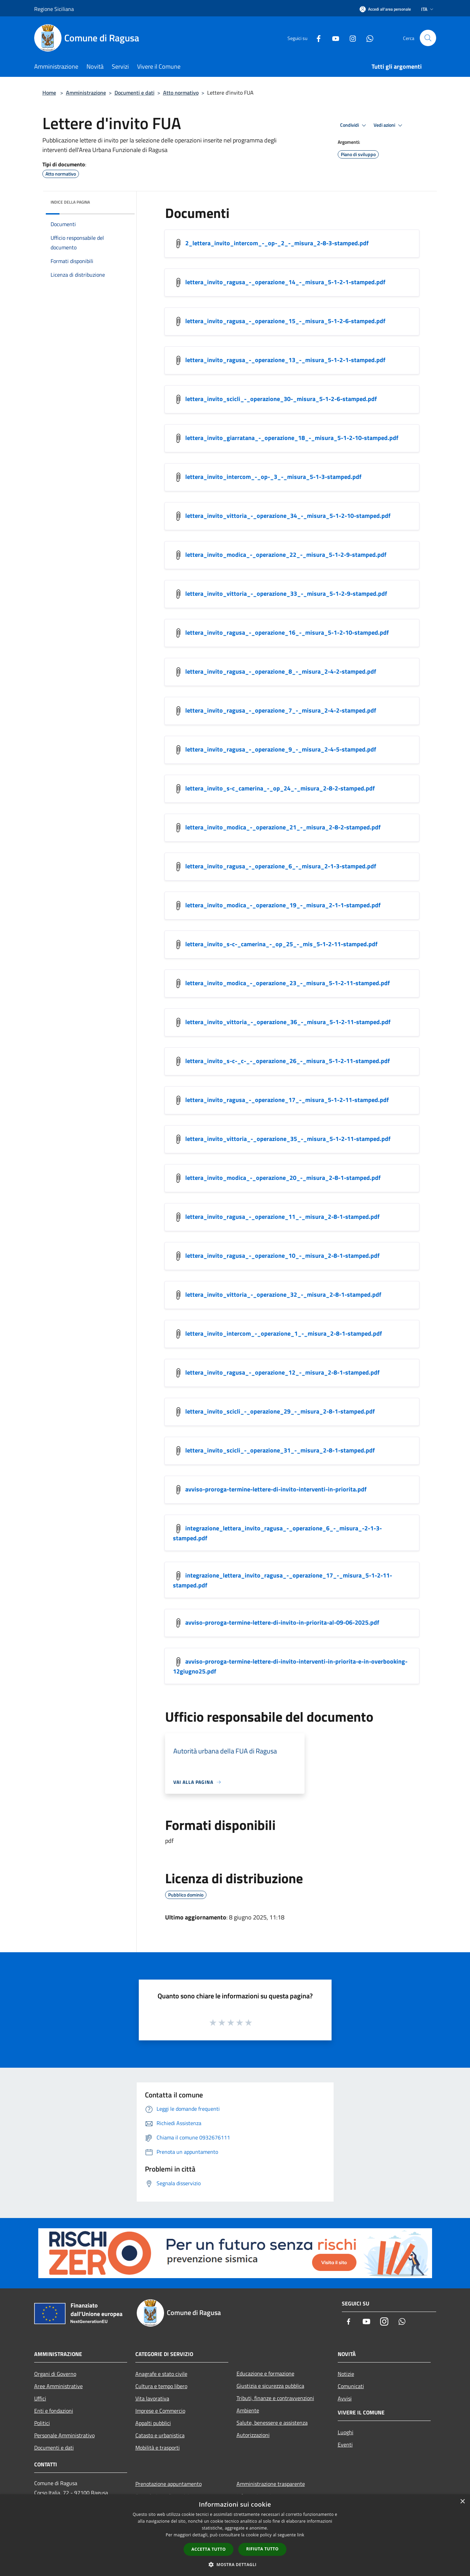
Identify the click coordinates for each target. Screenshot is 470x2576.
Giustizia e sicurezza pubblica (270, 2386)
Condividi (354, 125)
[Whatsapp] (367, 37)
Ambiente (248, 2410)
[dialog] (235, 2535)
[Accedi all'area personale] (385, 9)
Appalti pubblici (153, 2423)
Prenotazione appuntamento (168, 2484)
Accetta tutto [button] (208, 2549)
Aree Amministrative (58, 2386)
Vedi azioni (389, 125)
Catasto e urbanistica (160, 2435)
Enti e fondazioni (53, 2411)
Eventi (345, 2444)
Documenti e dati (135, 92)
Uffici (40, 2398)
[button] (235, 2564)
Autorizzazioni (253, 2435)
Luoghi (345, 2432)
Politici (42, 2423)
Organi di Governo (55, 2374)
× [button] (462, 2501)
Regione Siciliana (54, 9)
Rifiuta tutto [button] (262, 2549)
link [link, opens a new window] (300, 2535)
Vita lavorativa (152, 2398)
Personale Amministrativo (64, 2435)
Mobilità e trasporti (157, 2447)
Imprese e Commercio (160, 2411)
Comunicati (351, 2386)
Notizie (346, 2374)
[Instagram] (350, 37)
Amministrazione (86, 92)
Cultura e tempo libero (161, 2386)
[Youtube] (333, 37)
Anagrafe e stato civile (161, 2374)
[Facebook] (316, 37)
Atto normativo (181, 92)
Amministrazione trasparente (271, 2484)
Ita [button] (428, 9)
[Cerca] (428, 38)
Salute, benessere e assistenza (272, 2423)
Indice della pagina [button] (70, 202)
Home (49, 92)
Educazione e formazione (265, 2373)
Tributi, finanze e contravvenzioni (275, 2398)
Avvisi (345, 2398)
